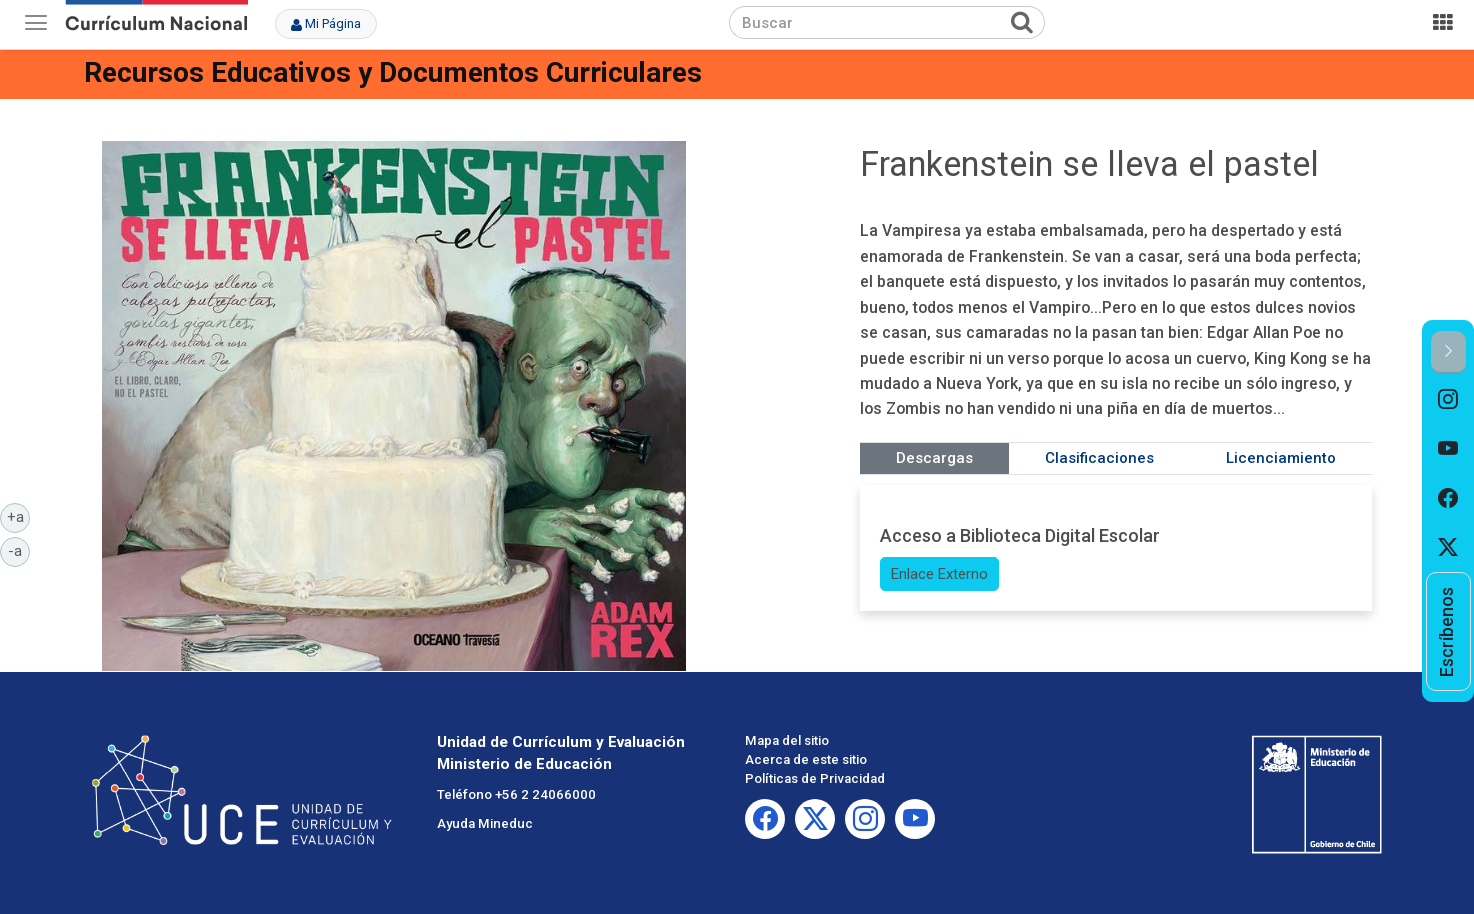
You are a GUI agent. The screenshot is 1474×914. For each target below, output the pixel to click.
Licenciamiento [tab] (1281, 458)
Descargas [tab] (934, 458)
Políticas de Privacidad (815, 778)
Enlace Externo (939, 574)
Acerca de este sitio (806, 759)
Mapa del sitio (787, 740)
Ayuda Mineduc (485, 823)
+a (19, 516)
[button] (1448, 352)
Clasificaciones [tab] (1099, 458)
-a (19, 550)
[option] (1448, 399)
